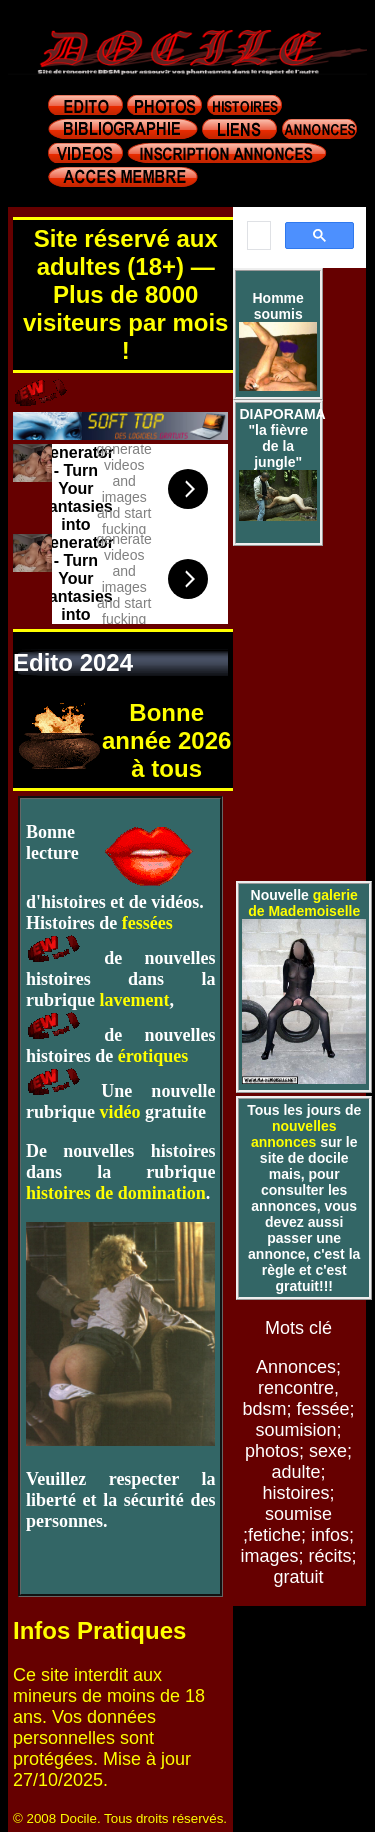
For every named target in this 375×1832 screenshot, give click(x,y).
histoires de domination (116, 1193)
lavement (135, 1000)
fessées (147, 923)
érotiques (153, 1056)
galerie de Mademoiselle (304, 903)
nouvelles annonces (294, 1134)
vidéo (120, 1112)
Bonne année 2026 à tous (166, 740)
